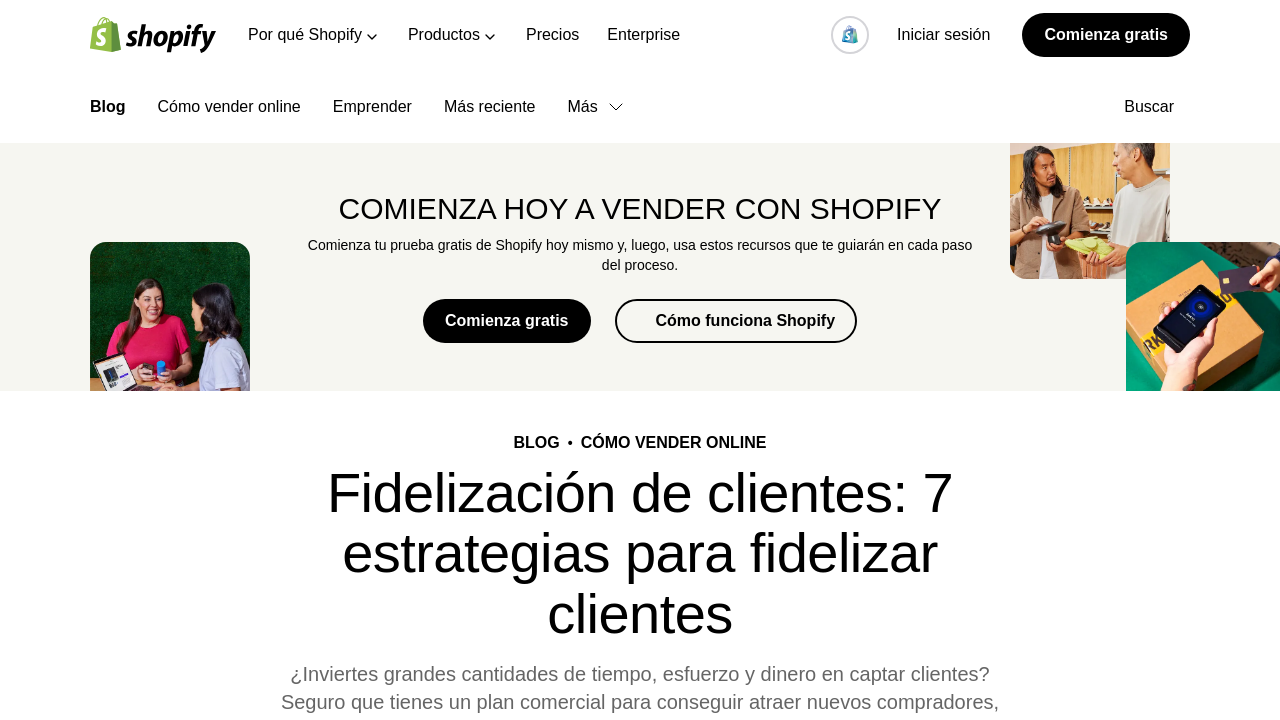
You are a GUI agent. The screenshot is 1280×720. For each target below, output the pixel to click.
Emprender (372, 106)
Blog (108, 106)
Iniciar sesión (943, 34)
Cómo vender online (229, 106)
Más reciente (490, 106)
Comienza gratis (1106, 34)
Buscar (1157, 106)
